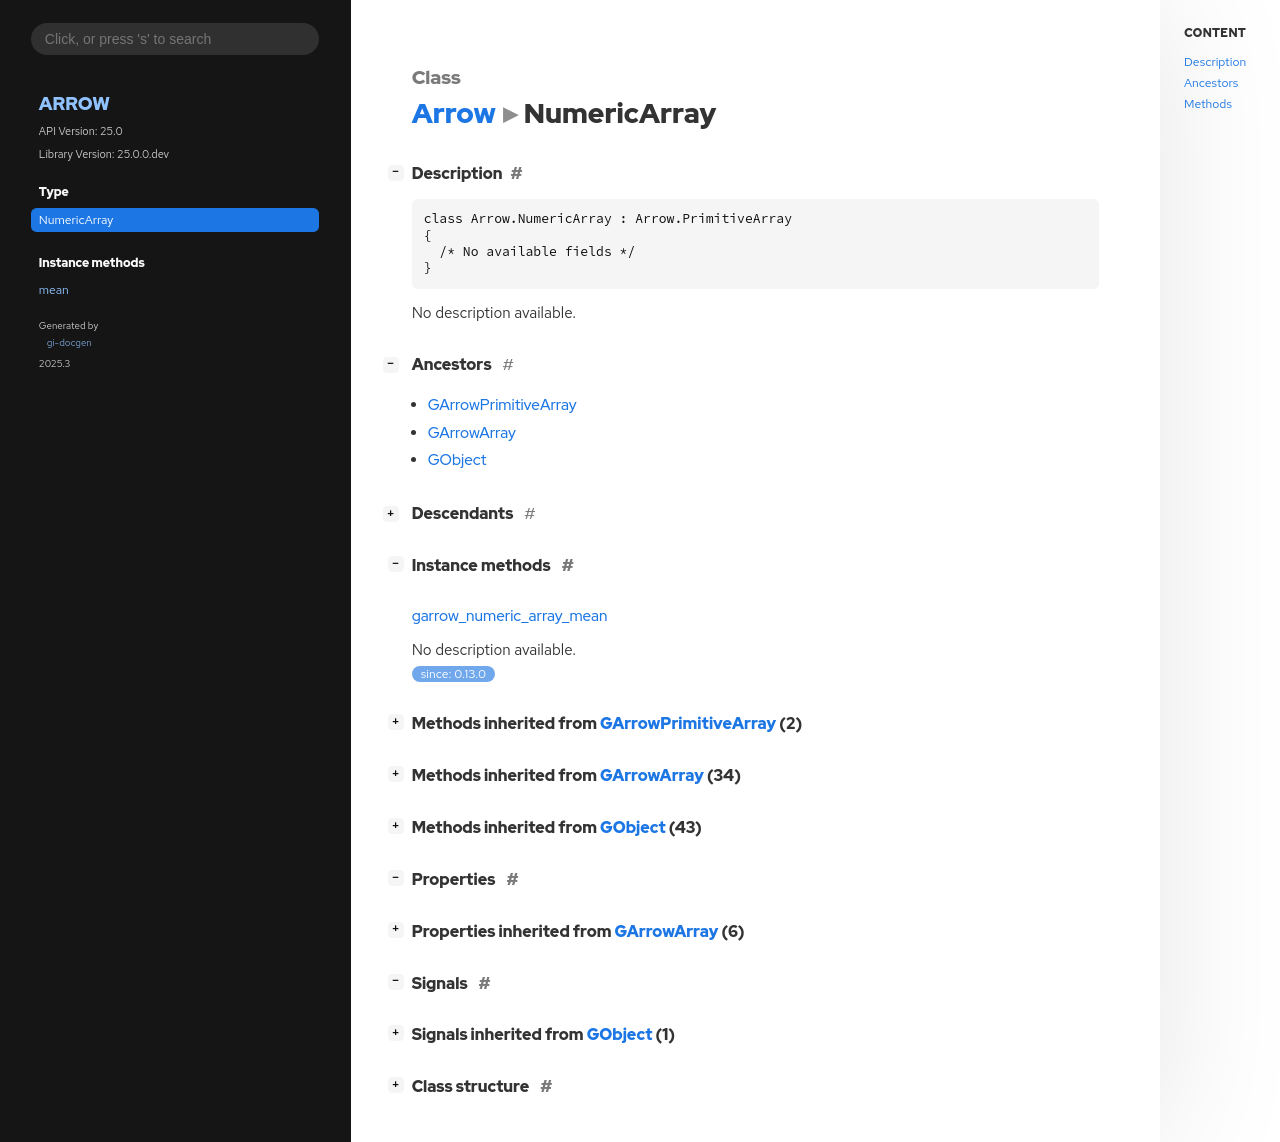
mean (54, 290)
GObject (457, 460)
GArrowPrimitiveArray (502, 405)
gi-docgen (69, 342)
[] (399, 171)
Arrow (74, 103)
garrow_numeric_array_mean (510, 616)
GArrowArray (472, 433)
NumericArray (76, 220)
